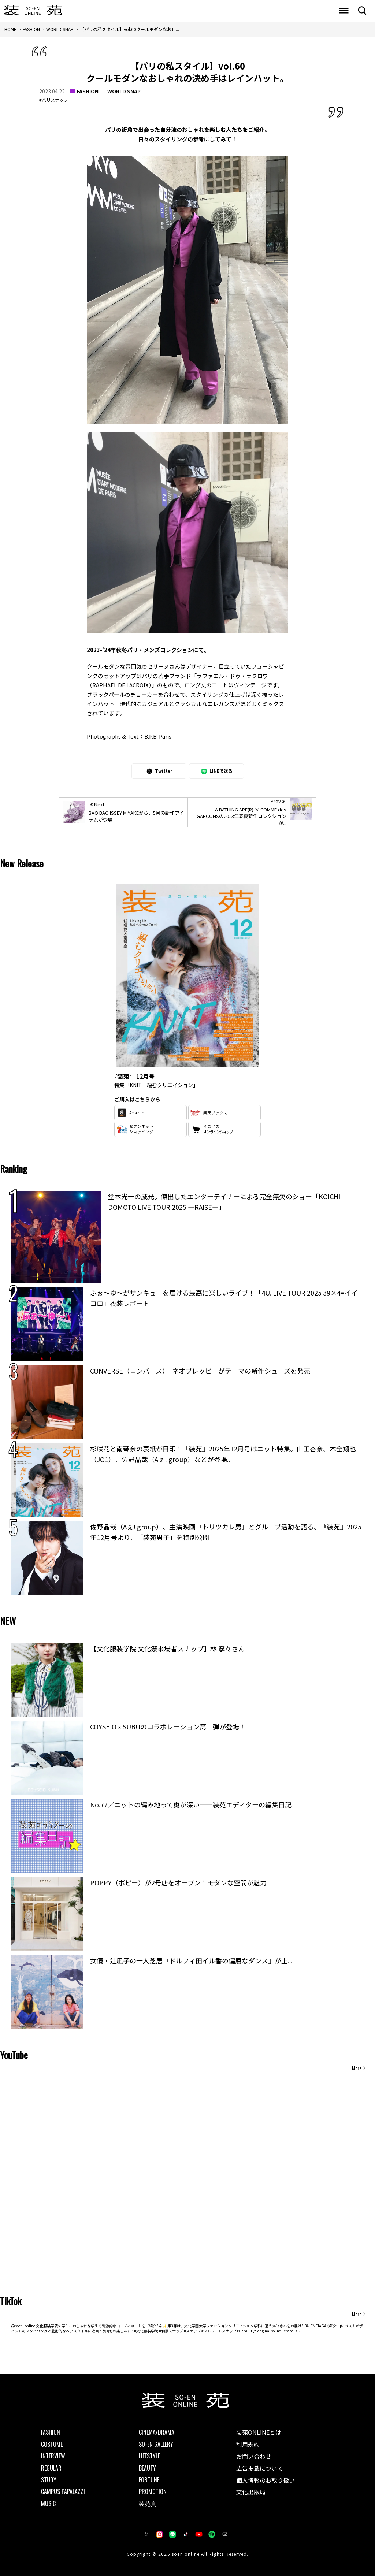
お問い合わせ (253, 2456)
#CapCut (244, 2331)
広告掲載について (259, 2468)
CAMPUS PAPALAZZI (63, 2491)
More (356, 2068)
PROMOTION (153, 2491)
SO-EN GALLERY (156, 2444)
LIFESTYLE (149, 2456)
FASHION (88, 91)
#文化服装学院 (146, 2331)
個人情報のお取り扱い (265, 2480)
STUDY (48, 2479)
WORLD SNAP (124, 91)
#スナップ (192, 2331)
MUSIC (48, 2503)
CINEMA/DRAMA (156, 2432)
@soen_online (23, 2325)
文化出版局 (251, 2491)
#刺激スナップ (171, 2331)
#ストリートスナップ (219, 2331)
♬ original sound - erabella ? (277, 2331)
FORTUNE (149, 2479)
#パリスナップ (53, 100)
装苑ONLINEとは (258, 2432)
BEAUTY (147, 2468)
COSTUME (52, 2444)
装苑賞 (147, 2503)
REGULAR (51, 2468)
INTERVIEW (53, 2456)
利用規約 (248, 2444)
